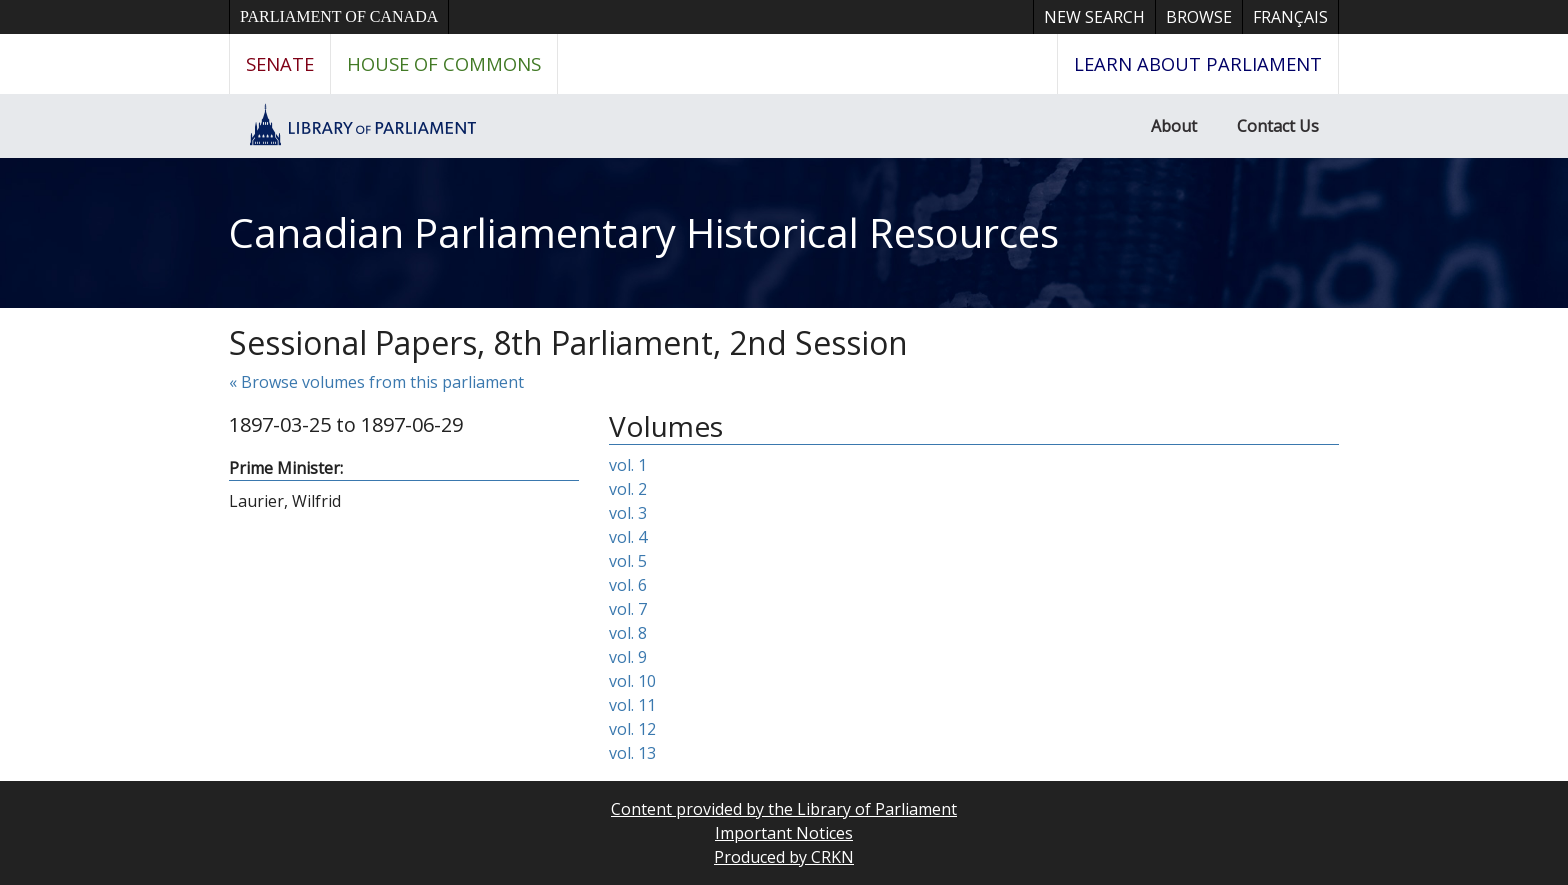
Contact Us (1278, 126)
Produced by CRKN (784, 857)
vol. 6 (628, 585)
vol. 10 (632, 681)
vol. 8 (628, 633)
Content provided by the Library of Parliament (784, 809)
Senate (280, 63)
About (1174, 126)
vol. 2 (628, 489)
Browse (1199, 17)
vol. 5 (628, 561)
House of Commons (444, 63)
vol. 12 (632, 729)
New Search (1094, 17)
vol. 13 (632, 753)
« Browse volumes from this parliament (376, 382)
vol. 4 (628, 537)
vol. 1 (628, 465)
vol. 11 (632, 705)
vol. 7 (628, 609)
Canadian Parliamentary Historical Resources (644, 232)
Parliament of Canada (339, 16)
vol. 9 (628, 657)
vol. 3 (628, 513)
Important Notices (784, 833)
